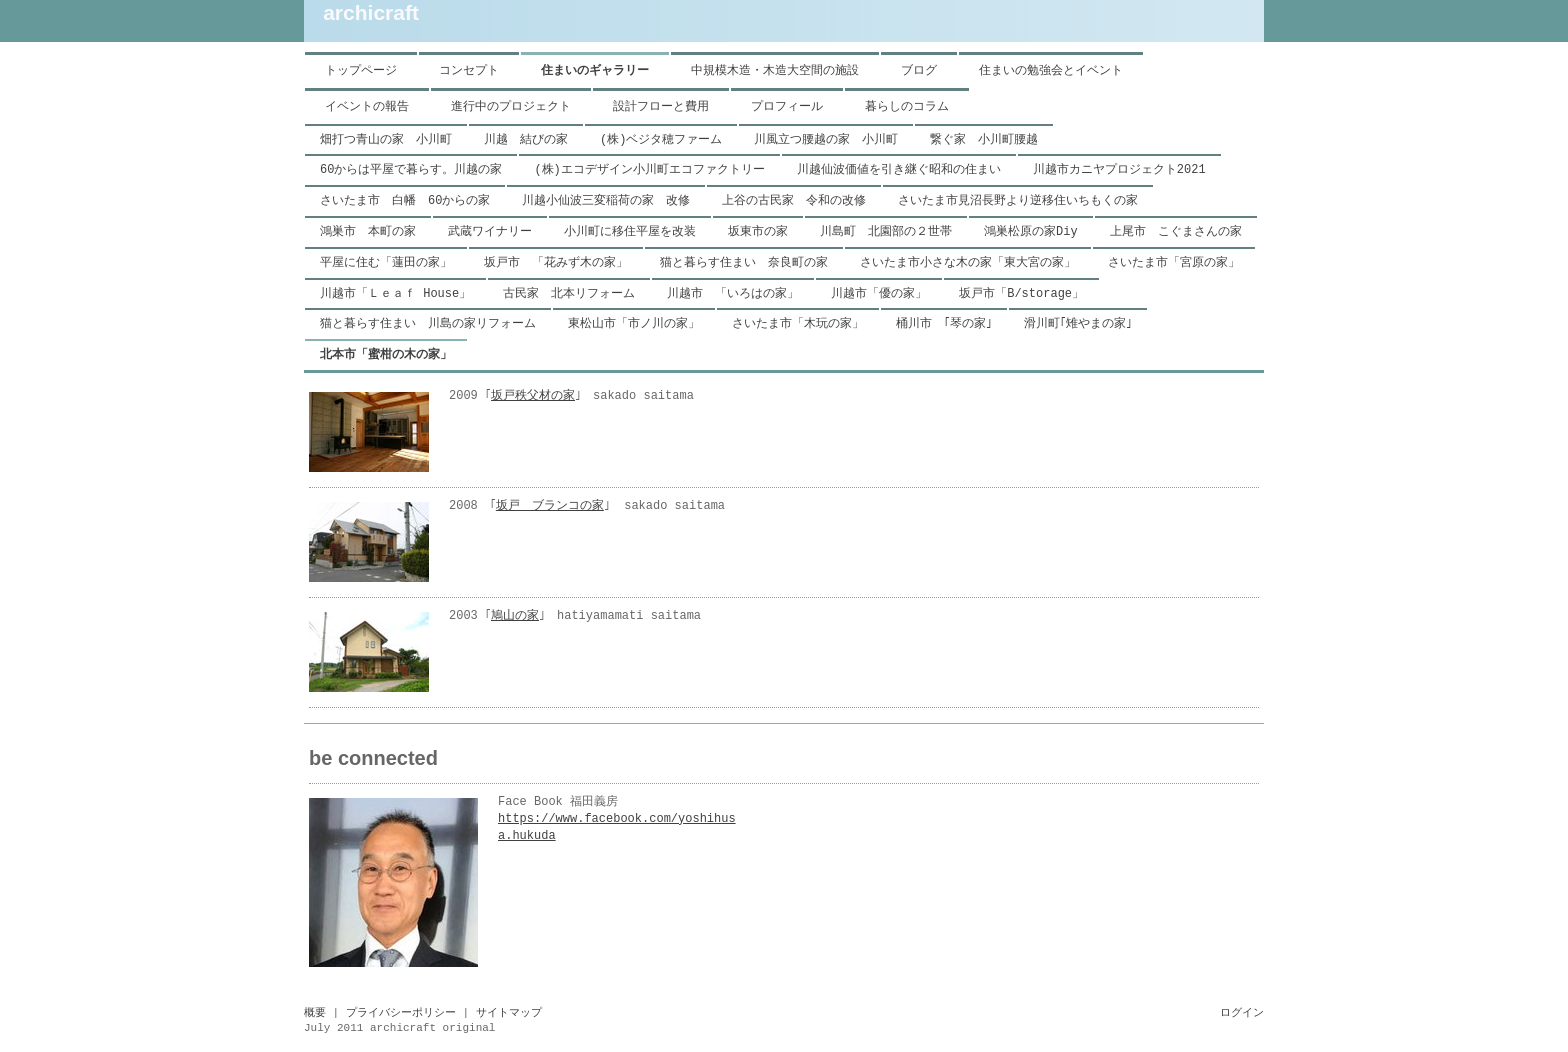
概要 (315, 1013)
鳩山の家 (515, 616)
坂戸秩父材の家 (533, 396)
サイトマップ (509, 1013)
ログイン (1242, 1013)
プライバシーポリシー (401, 1013)
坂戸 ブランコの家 (550, 506)
